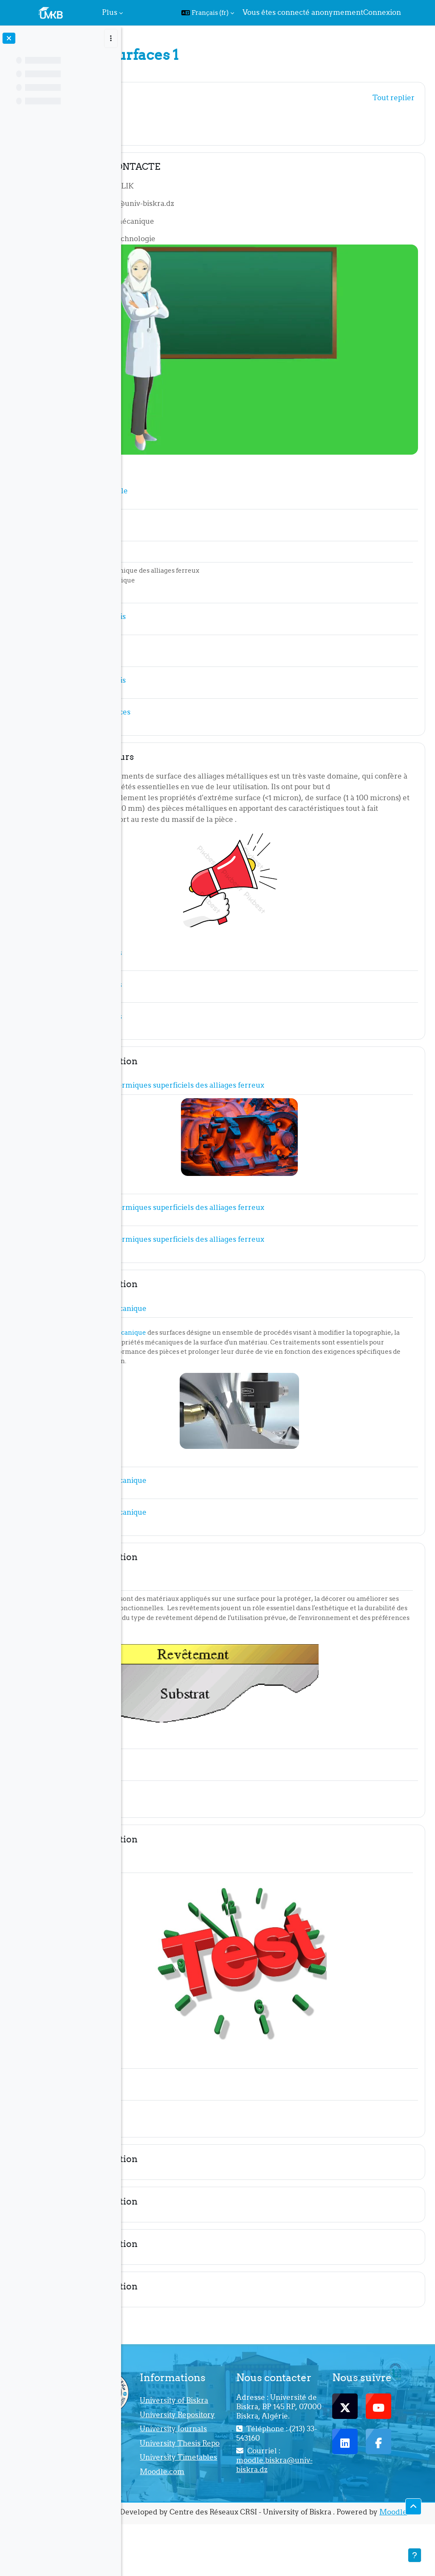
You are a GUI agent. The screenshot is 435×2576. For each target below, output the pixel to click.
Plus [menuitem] (109, 12)
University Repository (229, 2417)
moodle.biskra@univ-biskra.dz (321, 2485)
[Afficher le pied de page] (414, 2555)
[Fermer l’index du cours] (9, 38)
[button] (207, 12)
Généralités (183, 96)
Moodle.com (233, 2512)
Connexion (382, 12)
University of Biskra (233, 2392)
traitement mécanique (204, 1301)
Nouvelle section (195, 1029)
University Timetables (230, 2492)
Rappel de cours (193, 704)
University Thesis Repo (241, 2467)
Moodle (283, 2564)
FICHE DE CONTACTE (206, 166)
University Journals (229, 2442)
